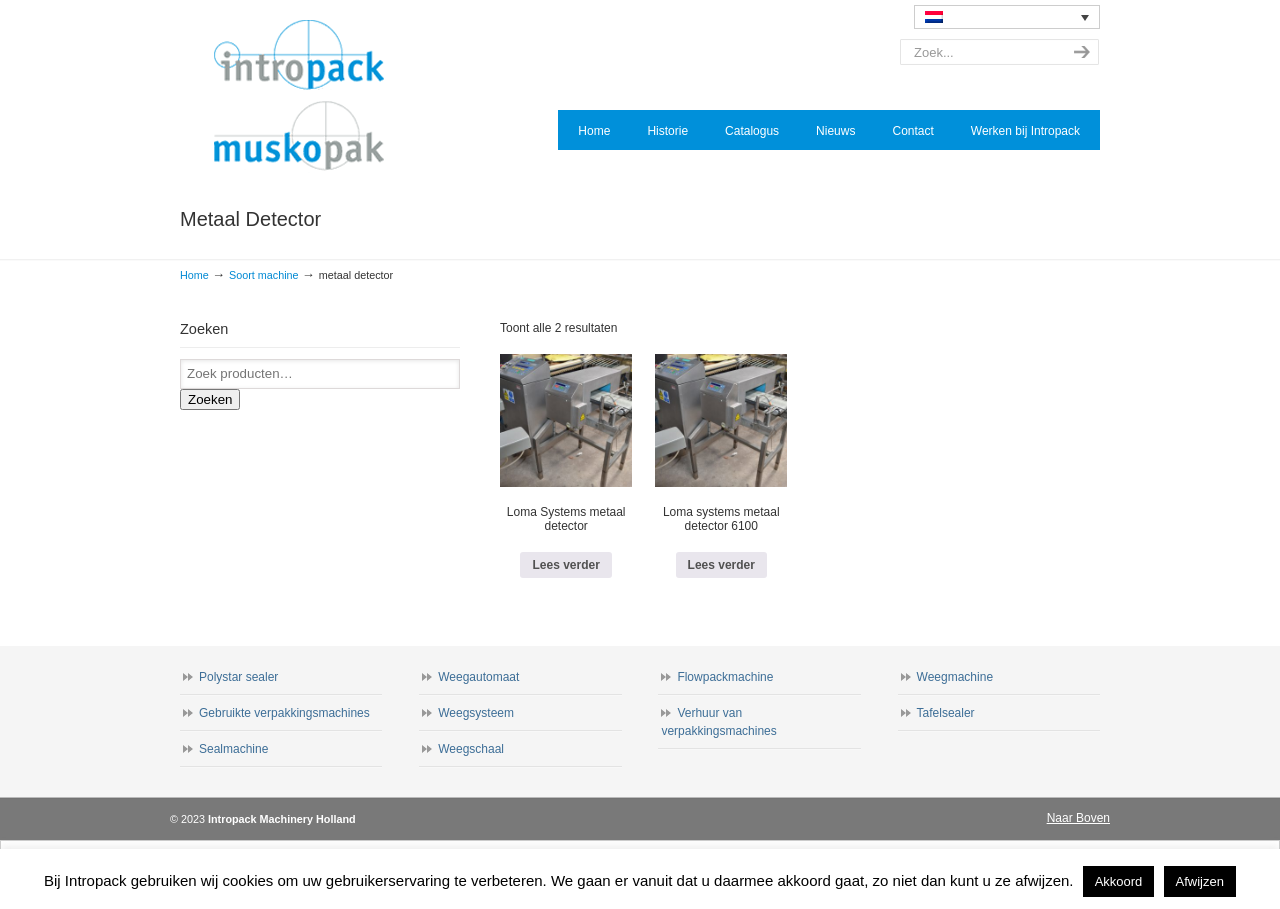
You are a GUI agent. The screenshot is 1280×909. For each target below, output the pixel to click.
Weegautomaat (478, 677)
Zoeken (210, 399)
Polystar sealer (238, 677)
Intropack (308, 96)
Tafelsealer (946, 713)
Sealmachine (233, 749)
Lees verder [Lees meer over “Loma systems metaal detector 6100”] (721, 565)
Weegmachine (955, 677)
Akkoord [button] (1119, 881)
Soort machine (264, 275)
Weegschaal (471, 749)
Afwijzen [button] (1200, 881)
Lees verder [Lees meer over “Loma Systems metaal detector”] (565, 565)
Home (194, 275)
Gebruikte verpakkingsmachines (284, 713)
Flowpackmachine (725, 677)
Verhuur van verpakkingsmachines (718, 722)
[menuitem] (1007, 17)
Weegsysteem (476, 713)
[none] (1007, 17)
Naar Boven (1078, 818)
